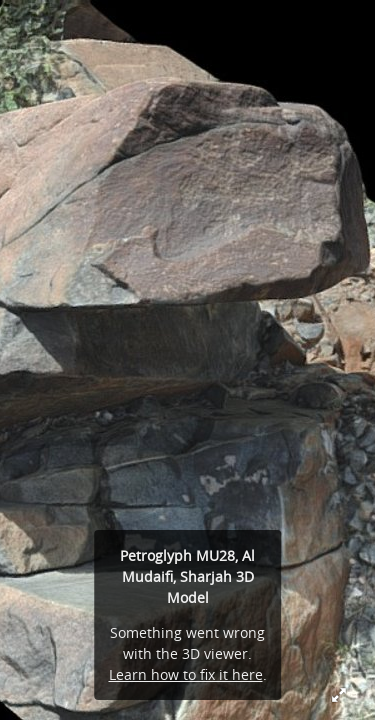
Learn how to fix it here (186, 674)
